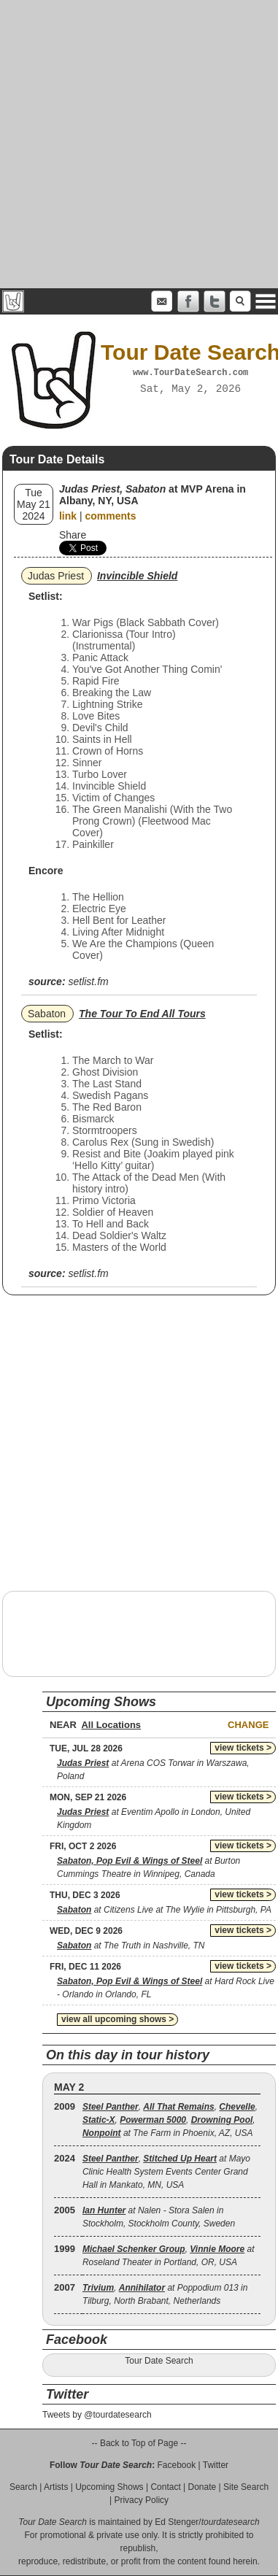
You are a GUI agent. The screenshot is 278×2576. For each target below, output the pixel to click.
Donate (202, 2487)
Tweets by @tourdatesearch (97, 2415)
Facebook (176, 2465)
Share (72, 535)
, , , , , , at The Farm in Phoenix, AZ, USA (170, 2120)
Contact (165, 2487)
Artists (56, 2487)
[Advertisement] (137, 144)
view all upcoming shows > (117, 2019)
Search (23, 2487)
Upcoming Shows (109, 2487)
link (68, 516)
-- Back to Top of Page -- (139, 2443)
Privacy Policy (141, 2500)
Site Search (246, 2487)
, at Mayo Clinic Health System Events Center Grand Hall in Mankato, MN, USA (166, 2171)
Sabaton (47, 1013)
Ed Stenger (176, 2522)
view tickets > (243, 1748)
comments (110, 516)
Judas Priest (56, 576)
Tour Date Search (159, 2361)
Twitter (215, 2465)
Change (248, 1724)
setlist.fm (88, 981)
